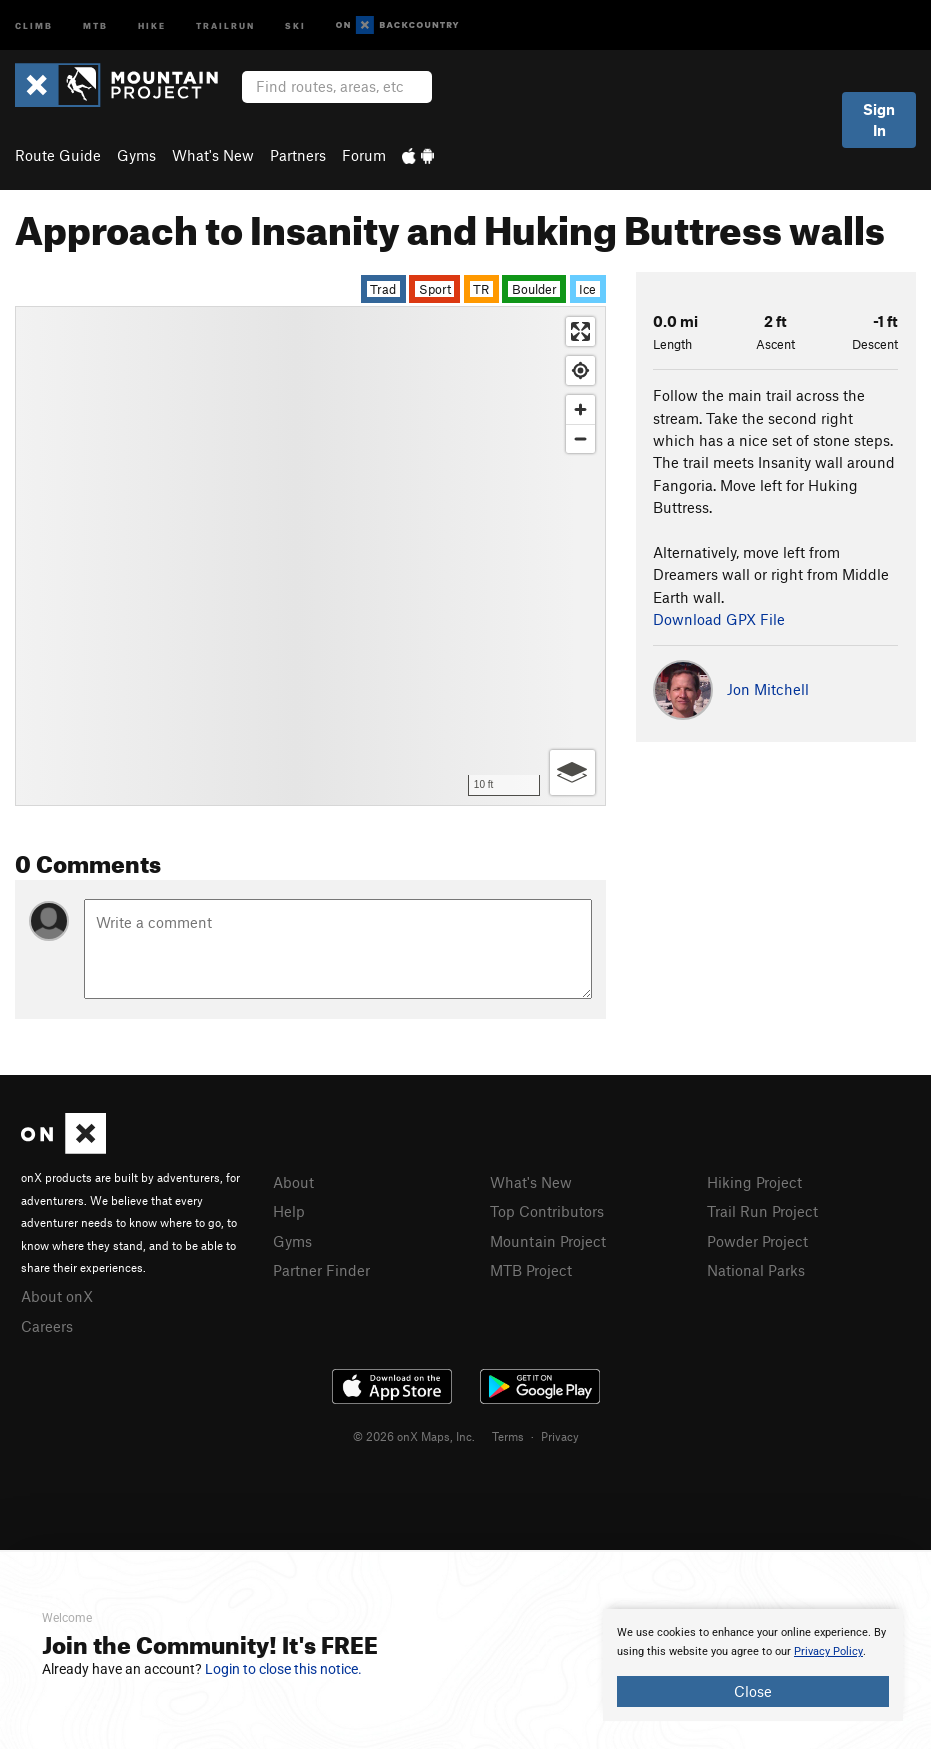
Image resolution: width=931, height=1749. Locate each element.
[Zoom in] (580, 409)
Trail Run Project (762, 1211)
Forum (364, 155)
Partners (298, 155)
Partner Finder (321, 1270)
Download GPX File (719, 619)
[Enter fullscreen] (580, 331)
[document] (753, 1665)
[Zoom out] (580, 438)
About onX (57, 1296)
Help (289, 1211)
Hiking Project (754, 1182)
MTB (95, 24)
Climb (34, 24)
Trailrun (225, 24)
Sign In (879, 119)
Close (753, 1691)
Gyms (136, 155)
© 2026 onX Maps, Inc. (414, 1436)
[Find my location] (580, 370)
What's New (213, 155)
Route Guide (58, 155)
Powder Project (757, 1241)
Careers (47, 1326)
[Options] (572, 772)
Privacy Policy (828, 1651)
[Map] (310, 556)
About (293, 1182)
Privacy (560, 1436)
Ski (295, 24)
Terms (508, 1436)
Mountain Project (548, 1241)
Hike (152, 24)
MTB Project (531, 1270)
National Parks (756, 1270)
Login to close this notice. (283, 1669)
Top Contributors (547, 1211)
